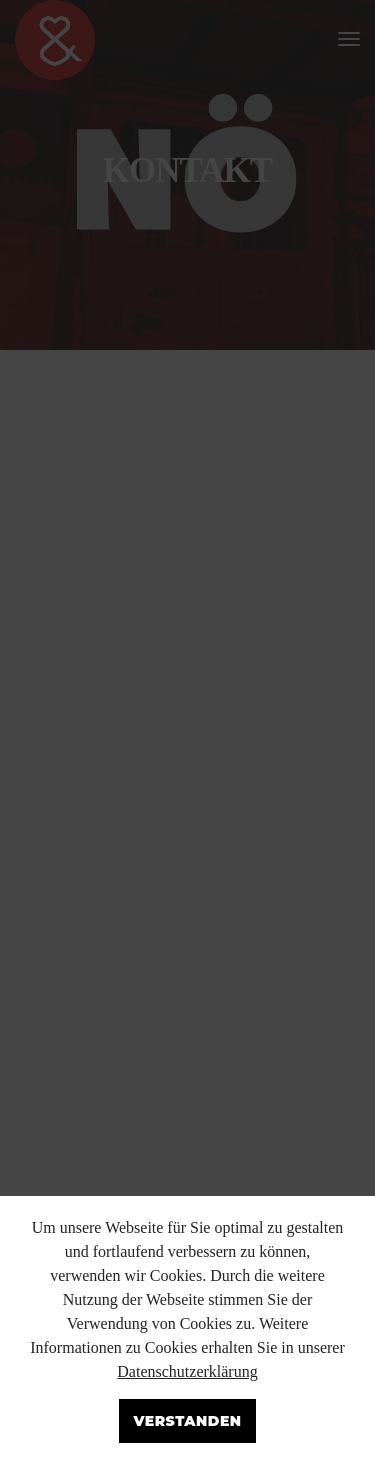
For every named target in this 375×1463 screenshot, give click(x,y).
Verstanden (187, 1421)
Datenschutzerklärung (187, 1371)
